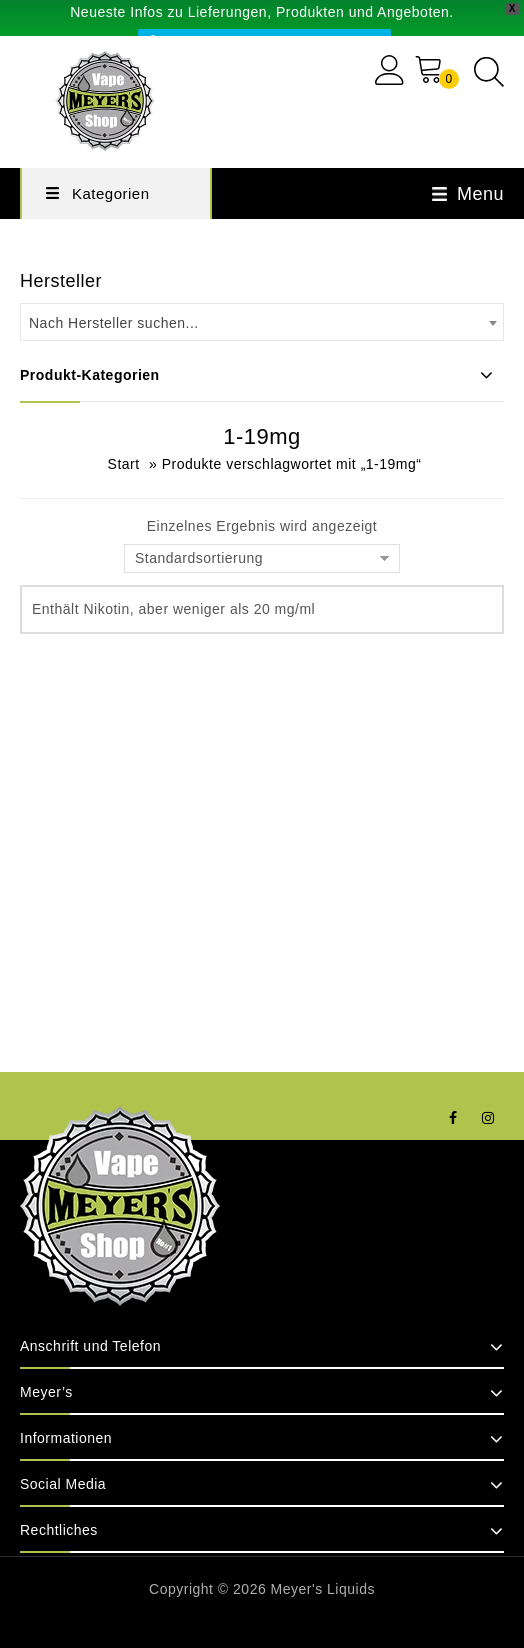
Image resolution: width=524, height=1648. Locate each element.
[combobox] (262, 322)
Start (124, 464)
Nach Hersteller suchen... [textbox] (114, 323)
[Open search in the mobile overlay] (489, 71)
